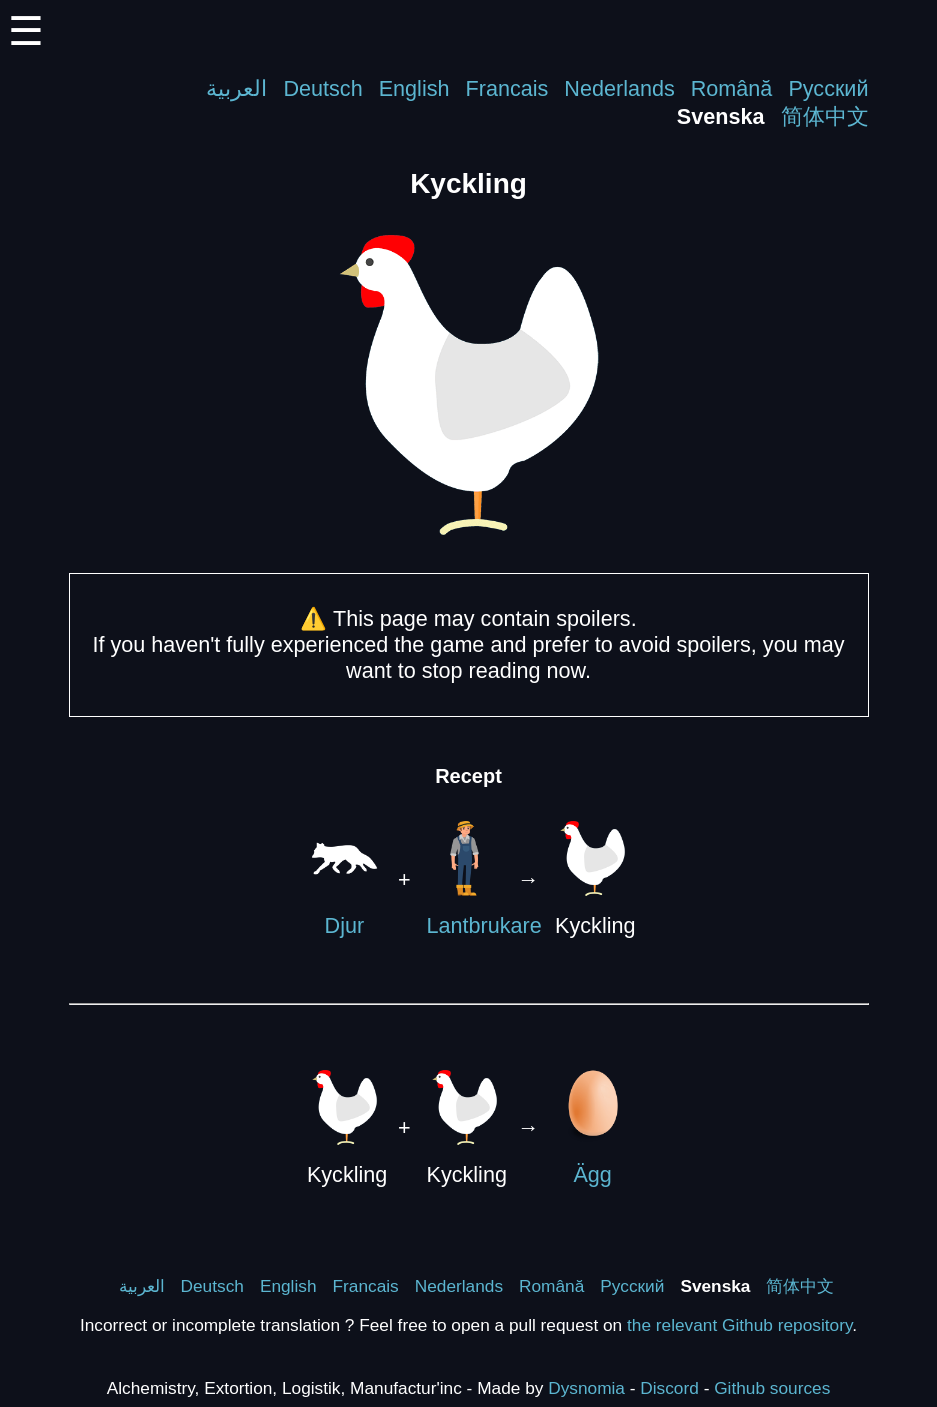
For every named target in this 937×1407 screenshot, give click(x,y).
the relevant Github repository (739, 1325)
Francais (507, 88)
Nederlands (619, 88)
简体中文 (825, 116)
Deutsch (322, 88)
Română (732, 88)
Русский (828, 88)
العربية (236, 88)
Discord (669, 1388)
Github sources (772, 1388)
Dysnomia (586, 1388)
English (414, 88)
